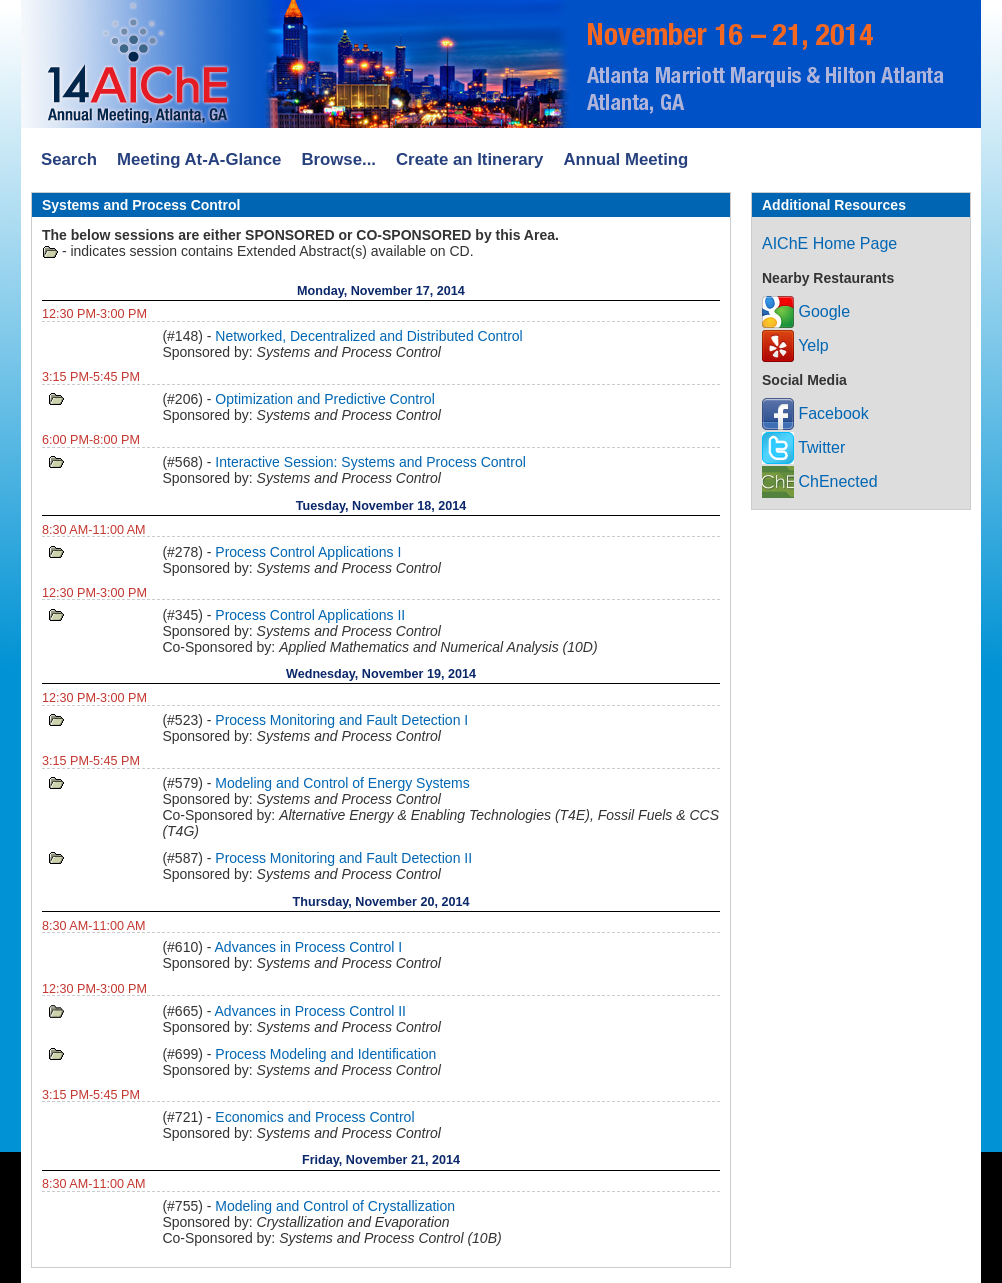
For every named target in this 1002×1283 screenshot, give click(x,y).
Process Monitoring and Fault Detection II (343, 858)
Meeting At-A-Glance (199, 159)
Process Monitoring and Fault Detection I (341, 720)
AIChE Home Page (829, 243)
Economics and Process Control (314, 1117)
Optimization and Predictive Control (324, 399)
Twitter (803, 447)
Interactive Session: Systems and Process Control (370, 462)
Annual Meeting (625, 159)
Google (806, 311)
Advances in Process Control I (309, 947)
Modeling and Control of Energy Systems (342, 783)
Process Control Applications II (310, 615)
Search (69, 159)
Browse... (338, 159)
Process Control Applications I (308, 552)
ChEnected (820, 481)
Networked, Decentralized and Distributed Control (368, 336)
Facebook (815, 413)
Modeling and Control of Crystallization (335, 1206)
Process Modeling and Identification (325, 1054)
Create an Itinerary (469, 159)
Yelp (795, 345)
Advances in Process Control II (310, 1011)
